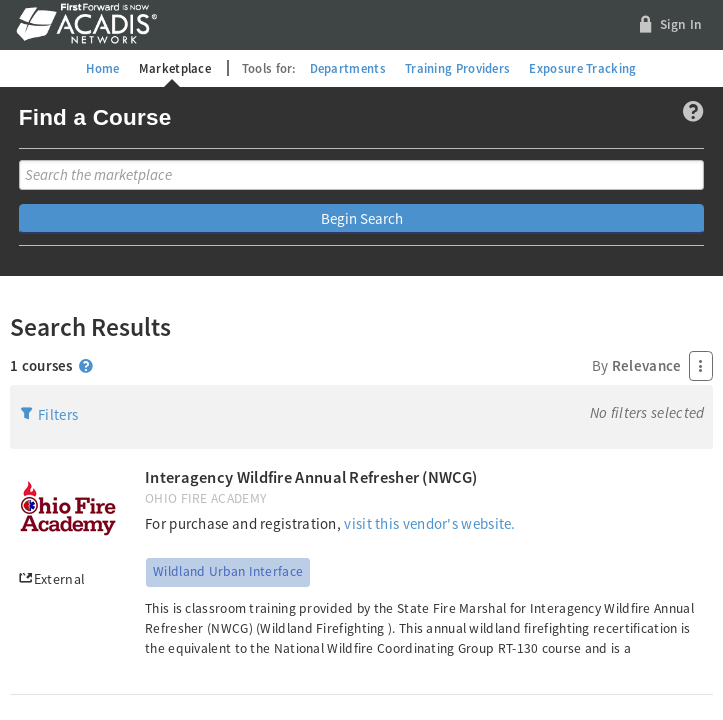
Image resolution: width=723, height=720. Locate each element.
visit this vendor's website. (429, 523)
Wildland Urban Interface (228, 571)
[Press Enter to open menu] (701, 366)
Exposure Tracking (582, 68)
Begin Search (362, 218)
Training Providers (457, 68)
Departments (348, 68)
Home (102, 68)
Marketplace (175, 68)
